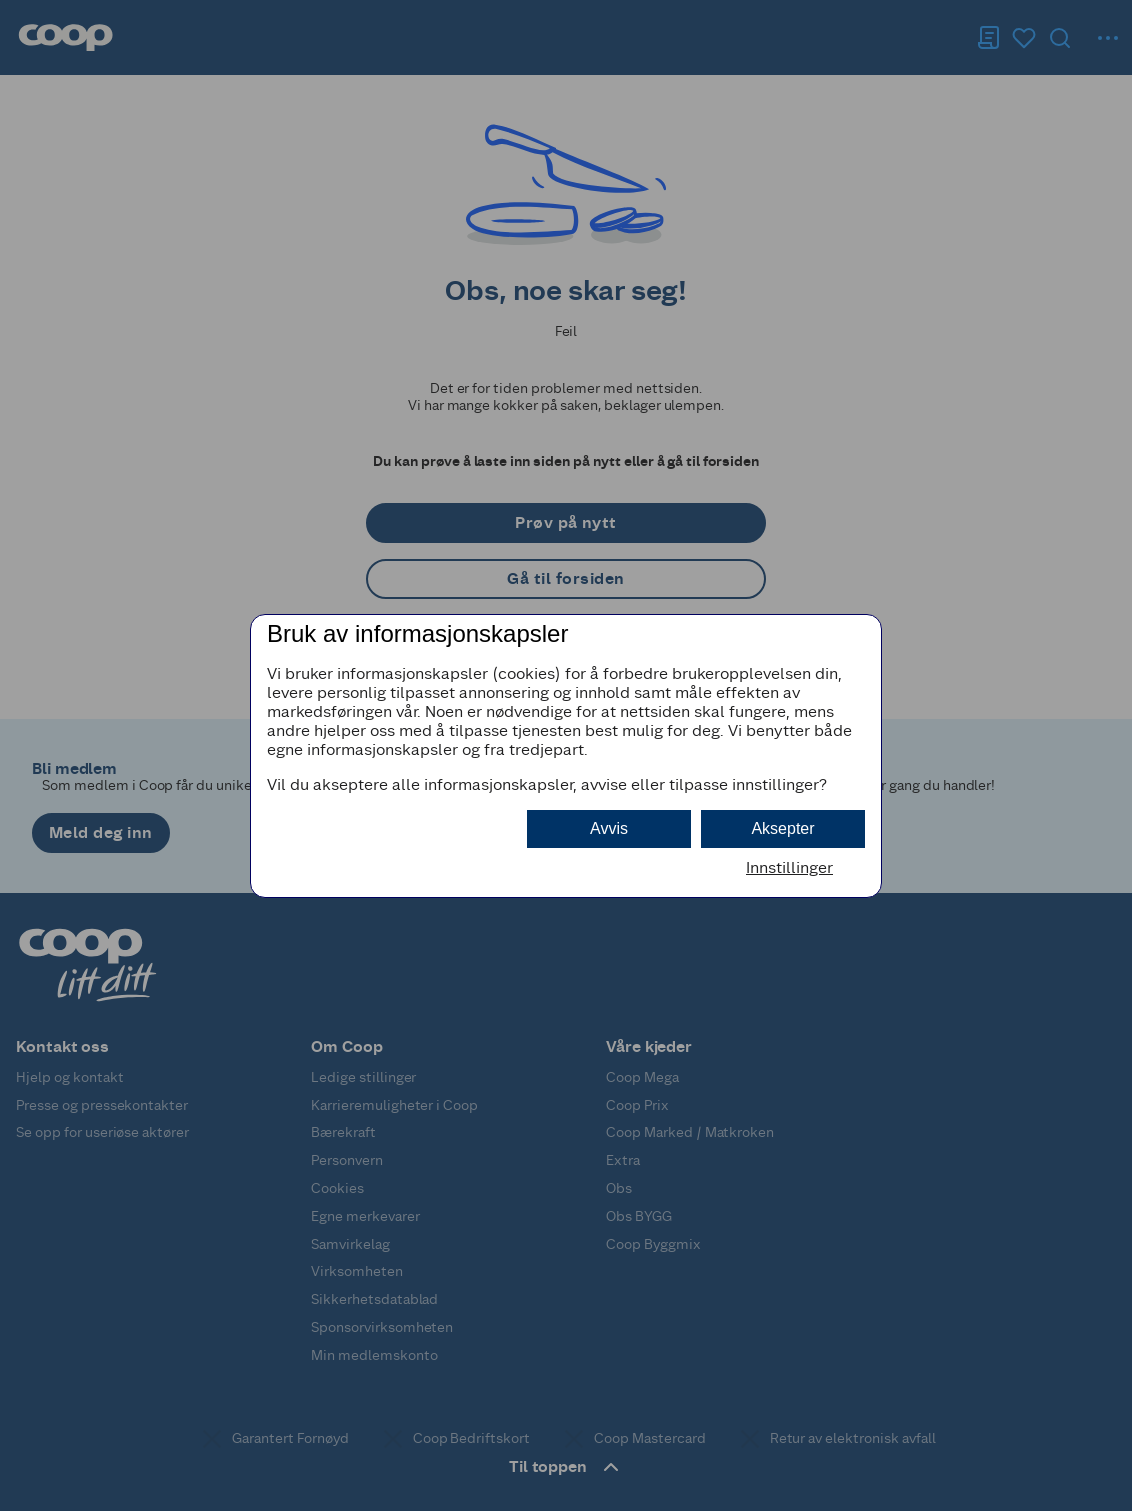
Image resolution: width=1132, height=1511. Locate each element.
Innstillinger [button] (789, 867)
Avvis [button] (609, 828)
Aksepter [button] (782, 828)
